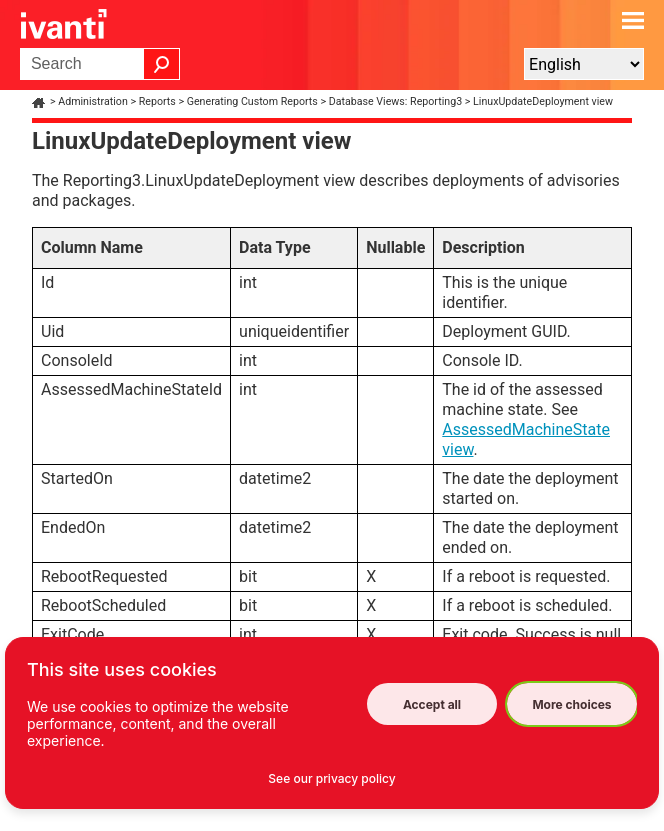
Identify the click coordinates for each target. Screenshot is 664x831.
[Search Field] (100, 64)
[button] (162, 64)
